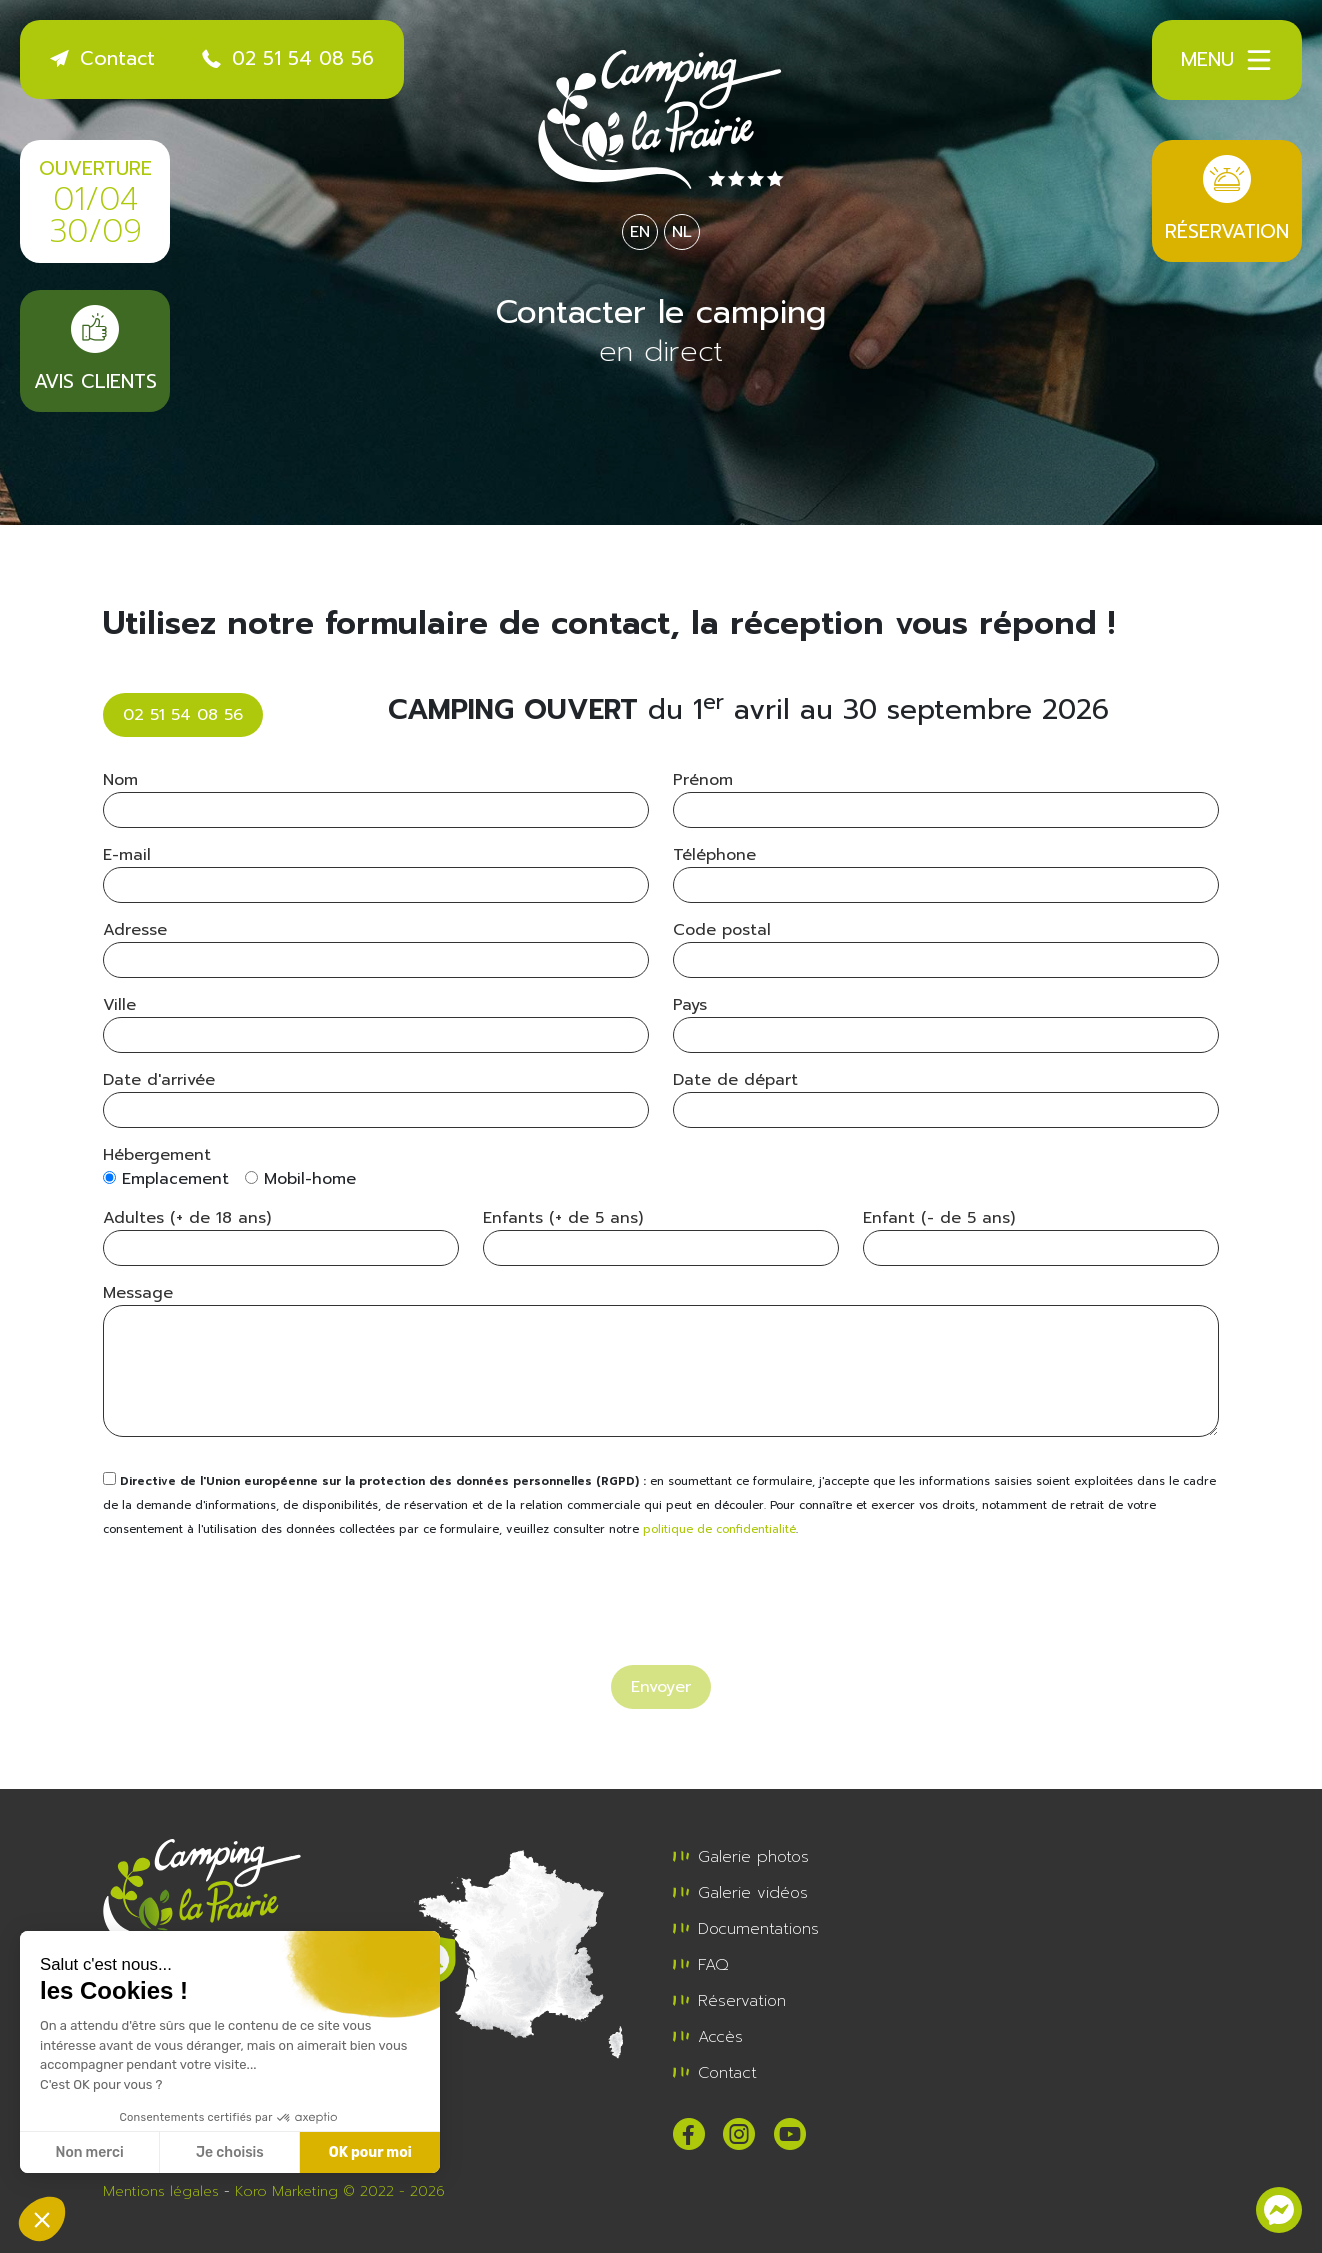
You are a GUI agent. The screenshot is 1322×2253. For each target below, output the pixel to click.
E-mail (127, 855)
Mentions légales (161, 2191)
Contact (102, 58)
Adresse (135, 930)
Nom (120, 780)
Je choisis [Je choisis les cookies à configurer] (230, 2152)
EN (640, 232)
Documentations (746, 1929)
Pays (690, 1005)
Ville (119, 1005)
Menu (1227, 60)
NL (682, 232)
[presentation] (255, 1595)
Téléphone (714, 855)
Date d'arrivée (159, 1080)
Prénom (703, 780)
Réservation (1227, 200)
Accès (708, 2037)
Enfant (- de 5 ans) (939, 1218)
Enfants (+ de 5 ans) (563, 1218)
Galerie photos (741, 1857)
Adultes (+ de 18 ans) (187, 1218)
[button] (42, 2219)
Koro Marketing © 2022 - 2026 (340, 2191)
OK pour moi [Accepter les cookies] (370, 2152)
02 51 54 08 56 (288, 58)
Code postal (722, 930)
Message (138, 1293)
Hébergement (157, 1155)
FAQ (701, 1965)
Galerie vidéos (740, 1893)
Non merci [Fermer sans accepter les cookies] (89, 2152)
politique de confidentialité (719, 1529)
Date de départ (735, 1080)
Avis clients (95, 350)
